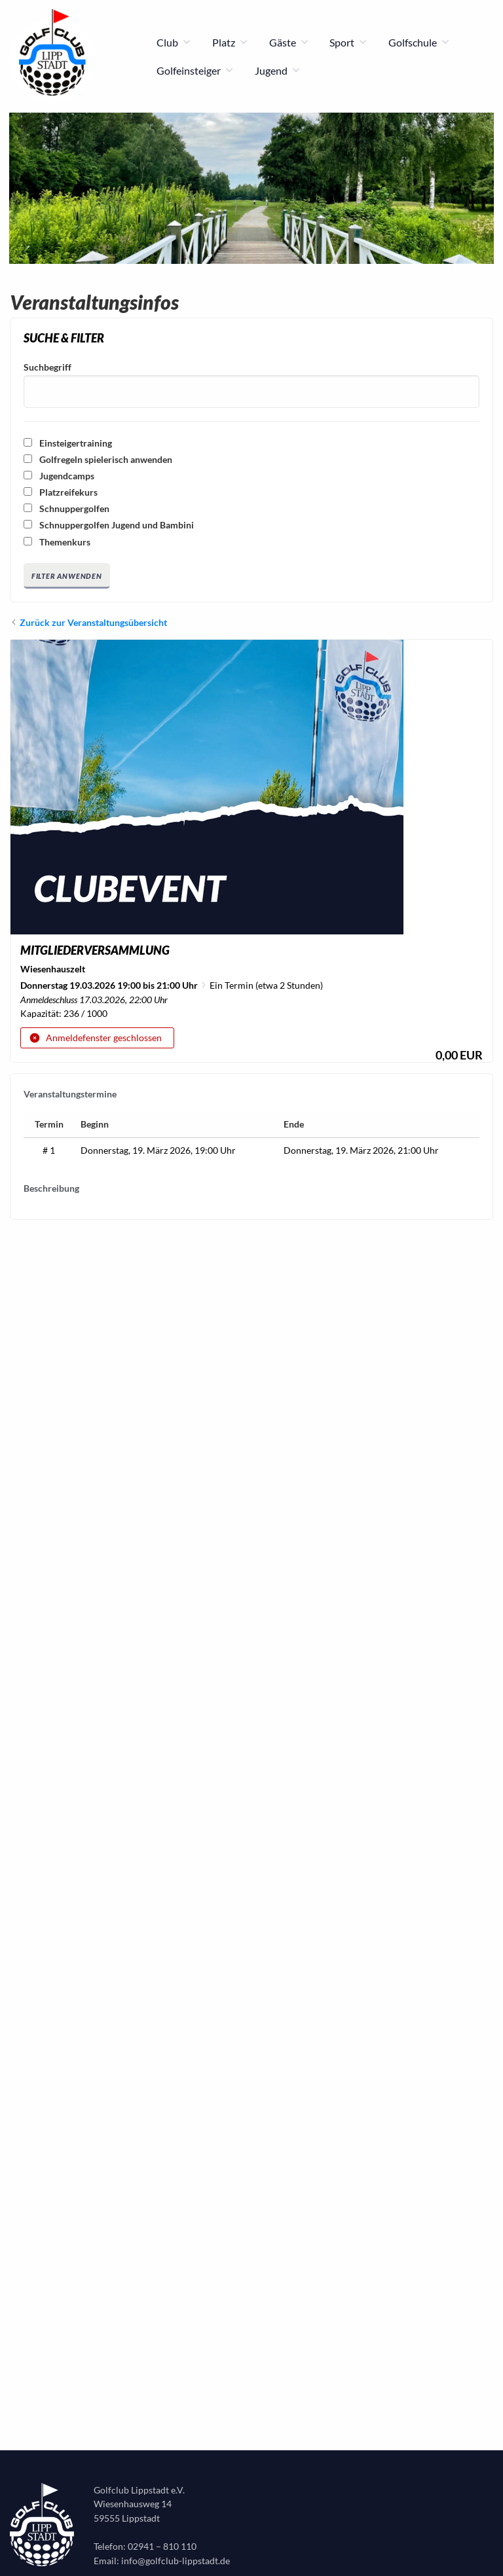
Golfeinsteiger (195, 70)
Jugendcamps (59, 475)
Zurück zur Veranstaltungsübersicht (93, 622)
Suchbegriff (47, 367)
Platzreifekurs (61, 492)
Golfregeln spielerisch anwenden (98, 459)
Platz (230, 42)
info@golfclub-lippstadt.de (175, 2560)
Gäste (289, 42)
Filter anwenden (66, 576)
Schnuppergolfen (66, 508)
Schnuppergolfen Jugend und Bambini (109, 524)
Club (174, 42)
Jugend (278, 70)
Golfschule (419, 42)
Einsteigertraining (68, 443)
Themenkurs (57, 541)
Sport (348, 42)
